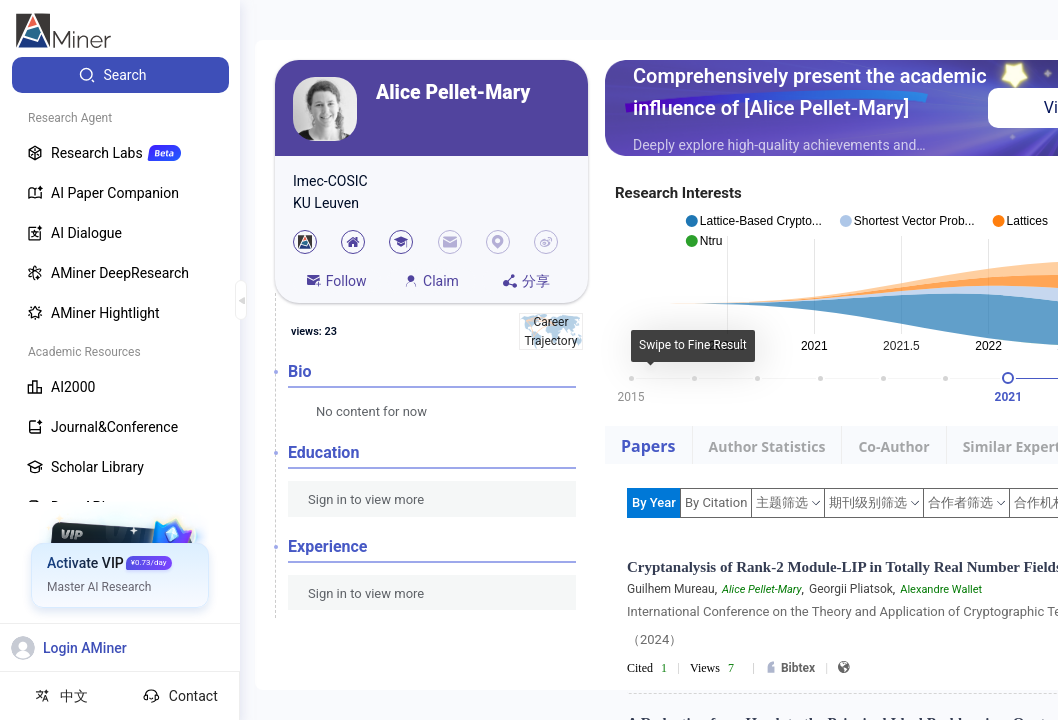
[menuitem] (120, 75)
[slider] (1008, 378)
